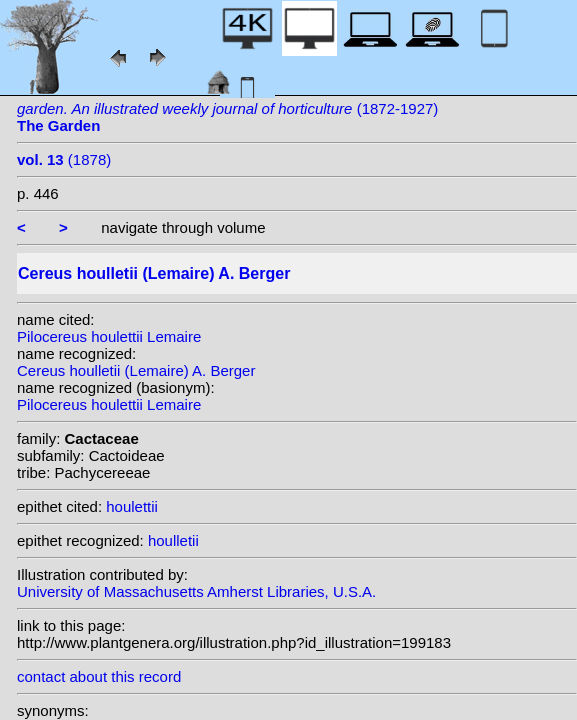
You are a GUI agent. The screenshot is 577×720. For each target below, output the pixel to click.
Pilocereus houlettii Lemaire (109, 336)
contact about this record (99, 676)
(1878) (64, 159)
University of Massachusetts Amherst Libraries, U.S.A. (196, 591)
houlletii (173, 540)
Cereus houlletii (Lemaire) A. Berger (136, 370)
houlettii (132, 506)
